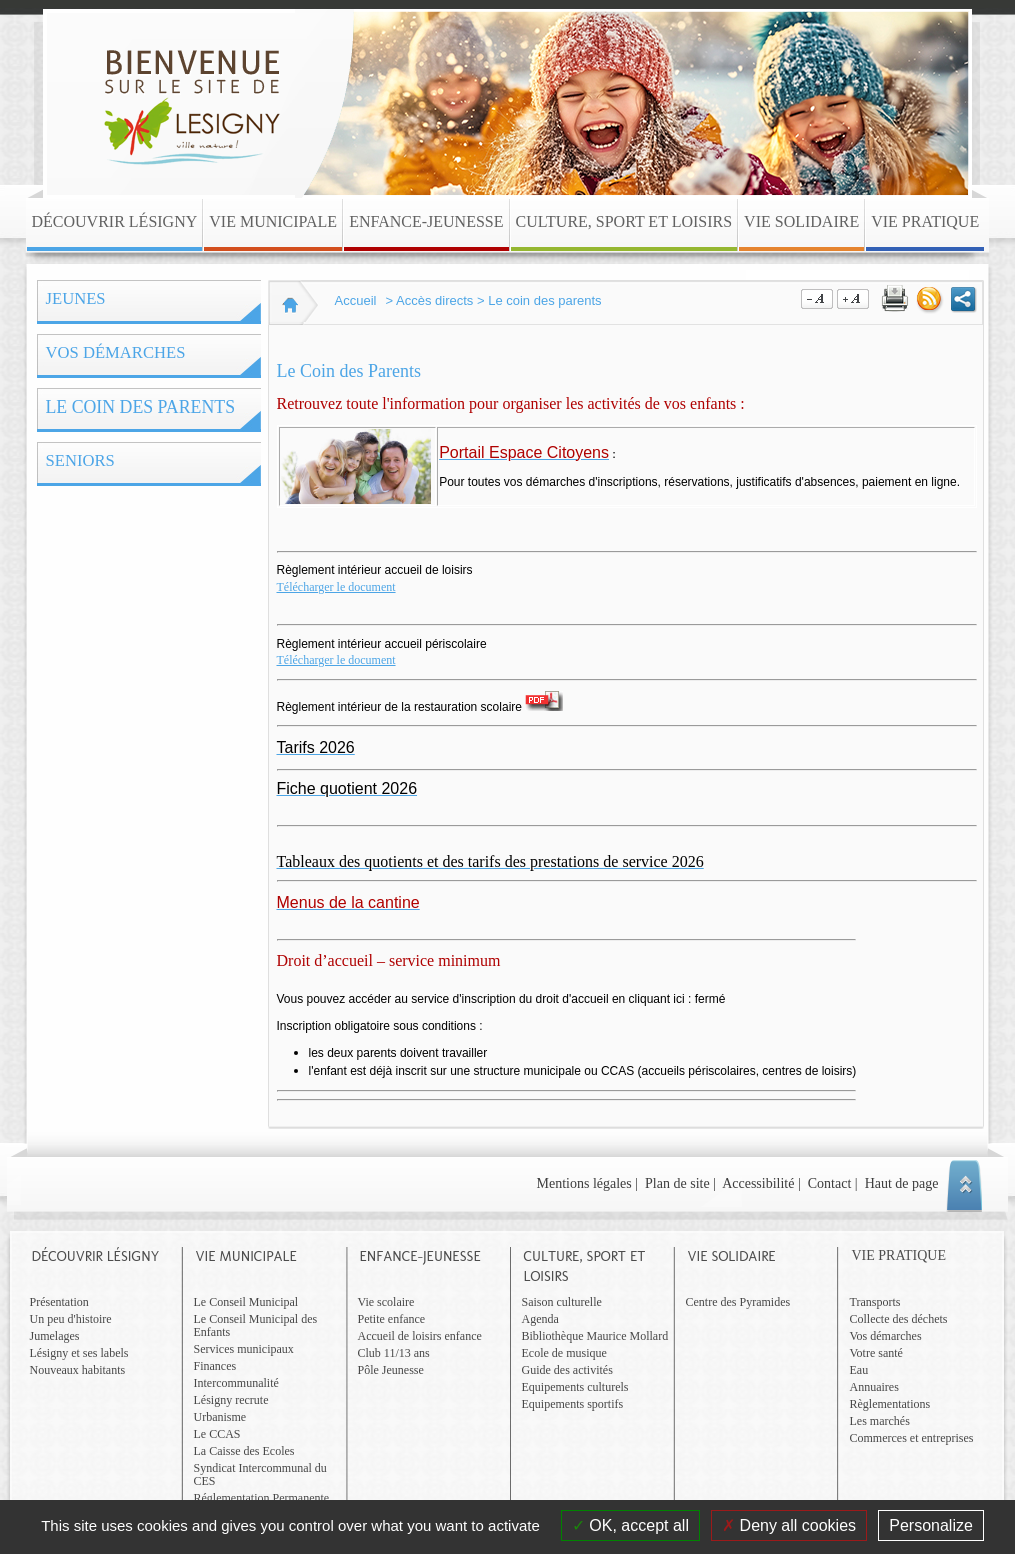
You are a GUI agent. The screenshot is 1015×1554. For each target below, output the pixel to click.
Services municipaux (244, 1349)
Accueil (356, 300)
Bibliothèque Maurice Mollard (595, 1336)
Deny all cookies (789, 1525)
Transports (875, 1302)
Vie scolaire (386, 1302)
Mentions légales (584, 1183)
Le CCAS (217, 1434)
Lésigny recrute (231, 1400)
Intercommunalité (236, 1383)
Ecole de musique (564, 1353)
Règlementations (890, 1404)
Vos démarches (116, 352)
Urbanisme (220, 1417)
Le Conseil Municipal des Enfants (256, 1325)
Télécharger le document (336, 587)
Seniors (80, 460)
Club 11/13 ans (394, 1353)
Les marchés (880, 1421)
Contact (830, 1183)
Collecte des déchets (899, 1319)
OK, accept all (630, 1525)
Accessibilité (758, 1183)
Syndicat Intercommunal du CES (260, 1474)
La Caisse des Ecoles (244, 1451)
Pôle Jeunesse (391, 1370)
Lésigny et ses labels (79, 1353)
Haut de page (902, 1183)
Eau (859, 1370)
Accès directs (434, 300)
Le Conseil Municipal (246, 1302)
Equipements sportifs (573, 1404)
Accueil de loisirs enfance (420, 1336)
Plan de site (677, 1183)
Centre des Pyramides (738, 1302)
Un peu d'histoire (71, 1319)
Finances (215, 1366)
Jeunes (76, 298)
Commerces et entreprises (912, 1438)
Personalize (931, 1525)
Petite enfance (392, 1319)
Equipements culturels (575, 1387)
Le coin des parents (141, 407)
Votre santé (876, 1353)
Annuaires (874, 1387)
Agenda (540, 1319)
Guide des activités (567, 1370)
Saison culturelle (562, 1302)
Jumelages (55, 1336)
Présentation (59, 1302)
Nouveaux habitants (78, 1370)
